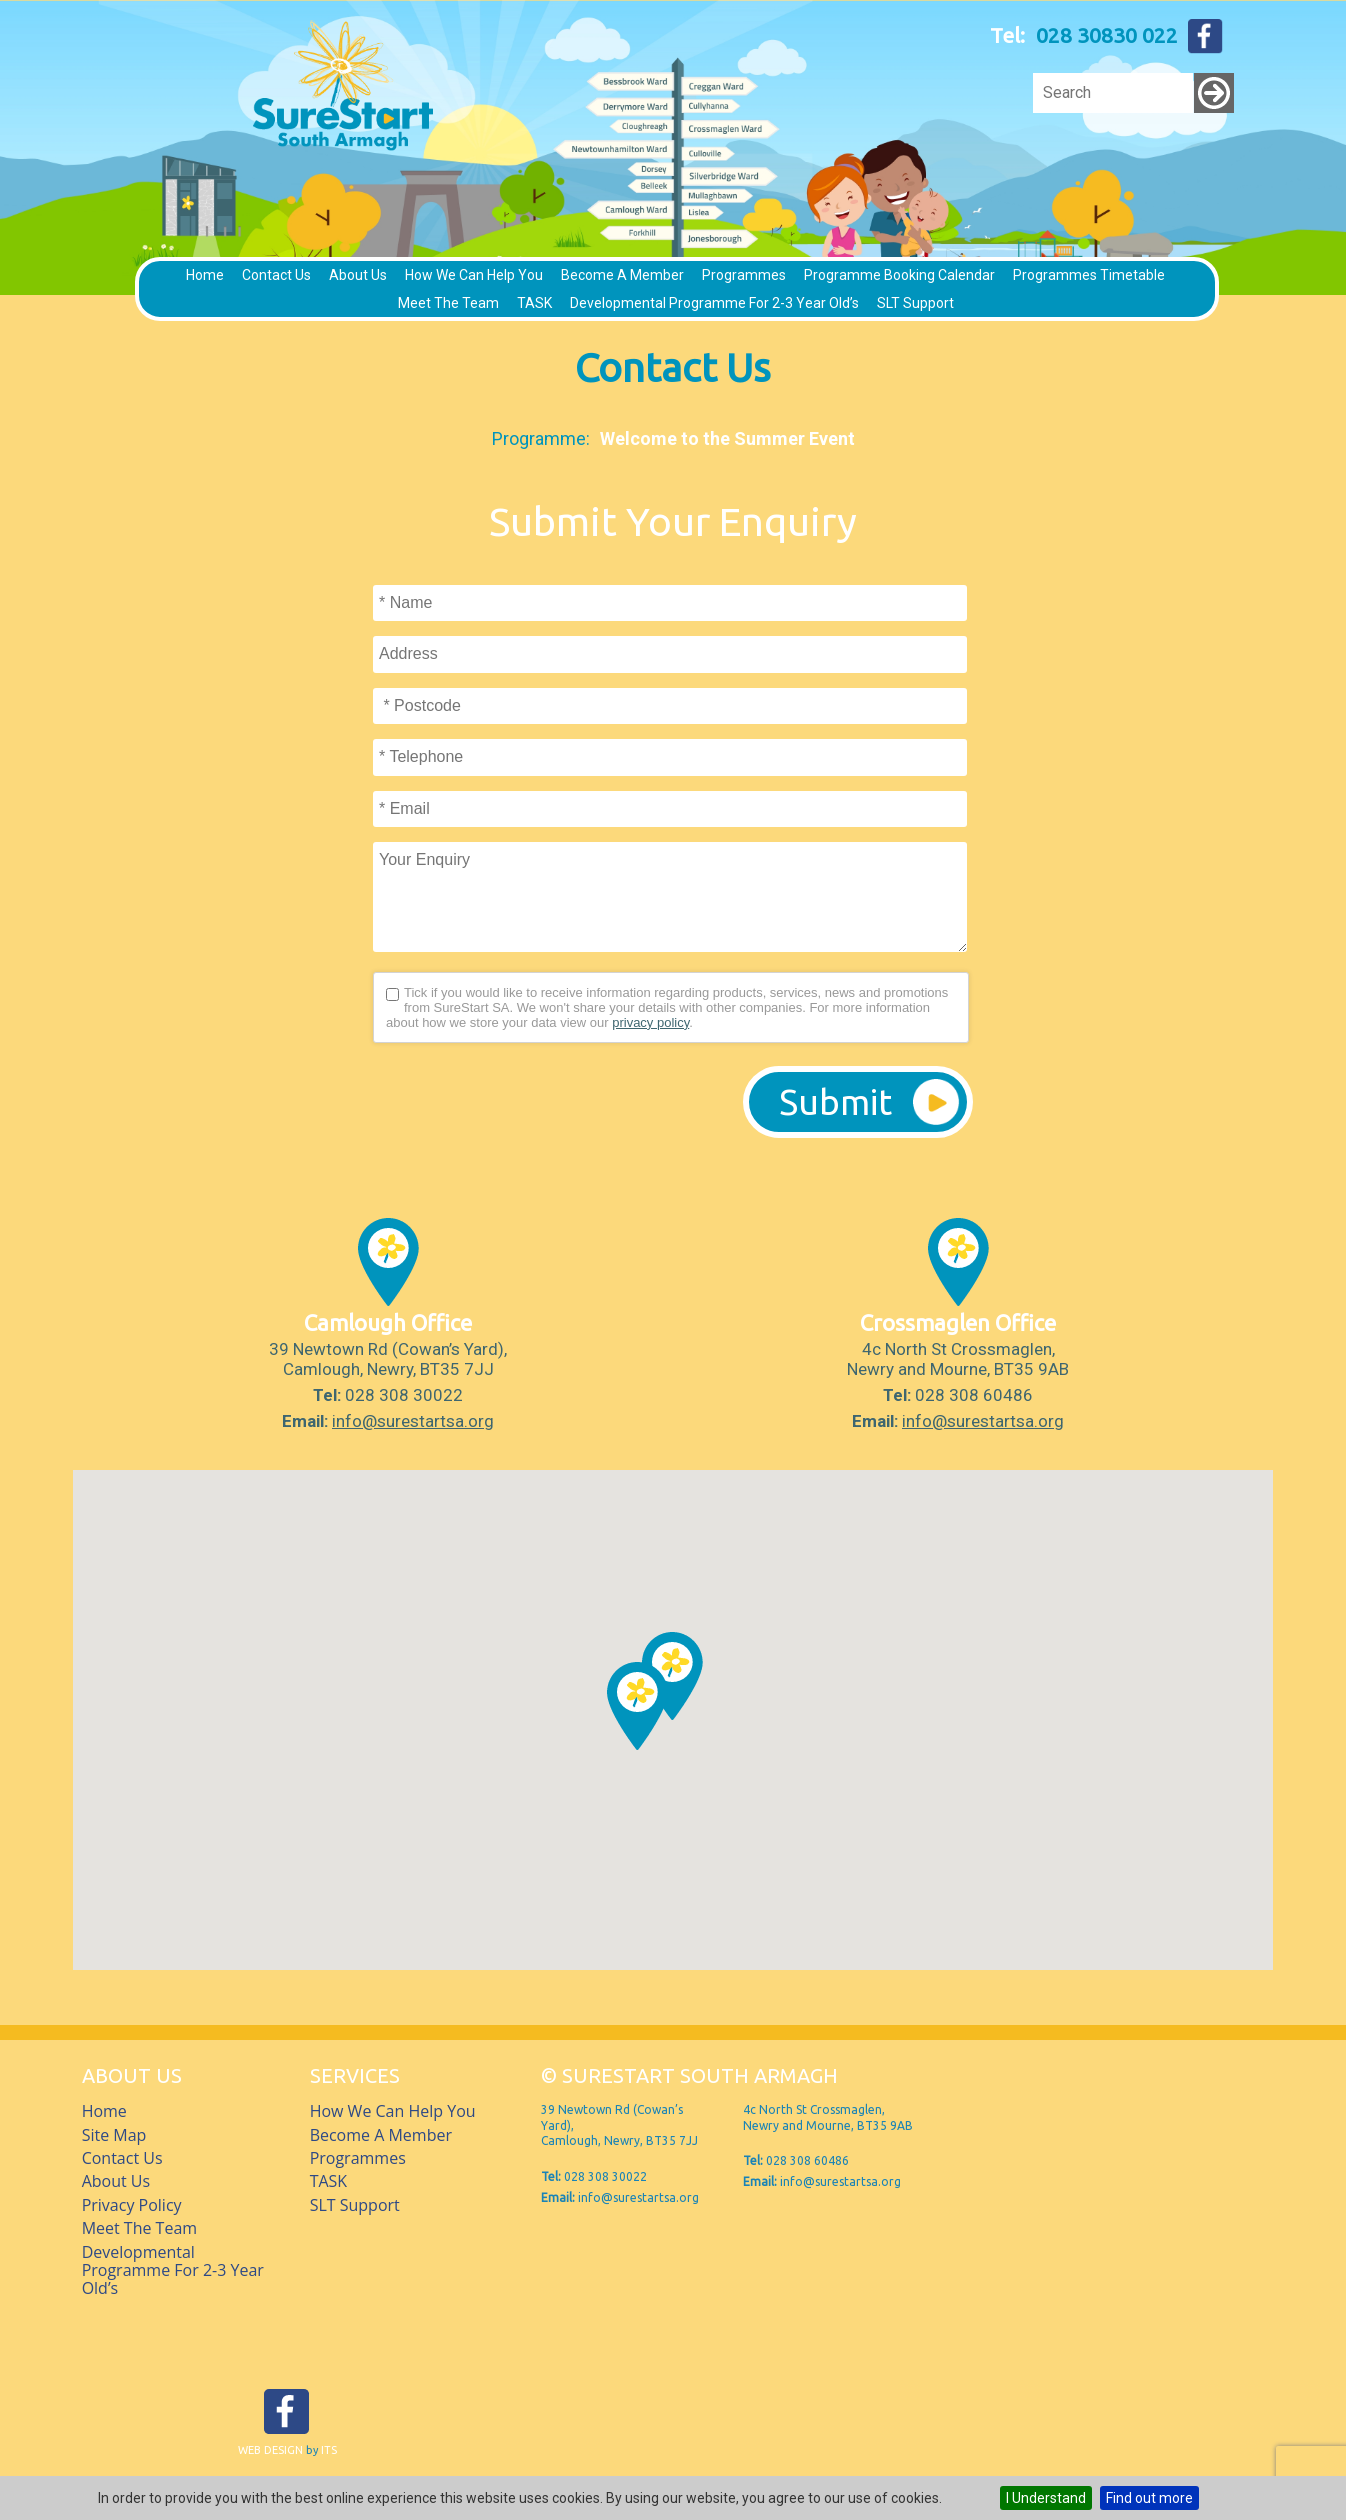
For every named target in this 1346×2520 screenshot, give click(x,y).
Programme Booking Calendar (899, 275)
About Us (358, 275)
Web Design (270, 2450)
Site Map (114, 2135)
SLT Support (915, 303)
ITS (329, 2450)
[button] (637, 1706)
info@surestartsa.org (413, 1421)
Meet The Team (448, 303)
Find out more (1149, 2498)
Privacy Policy (132, 2205)
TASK (534, 303)
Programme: (541, 438)
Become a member (622, 275)
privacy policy (650, 1022)
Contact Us (276, 275)
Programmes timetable (1089, 275)
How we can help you (474, 275)
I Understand (1046, 2498)
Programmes (744, 275)
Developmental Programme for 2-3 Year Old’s (714, 303)
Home (205, 275)
